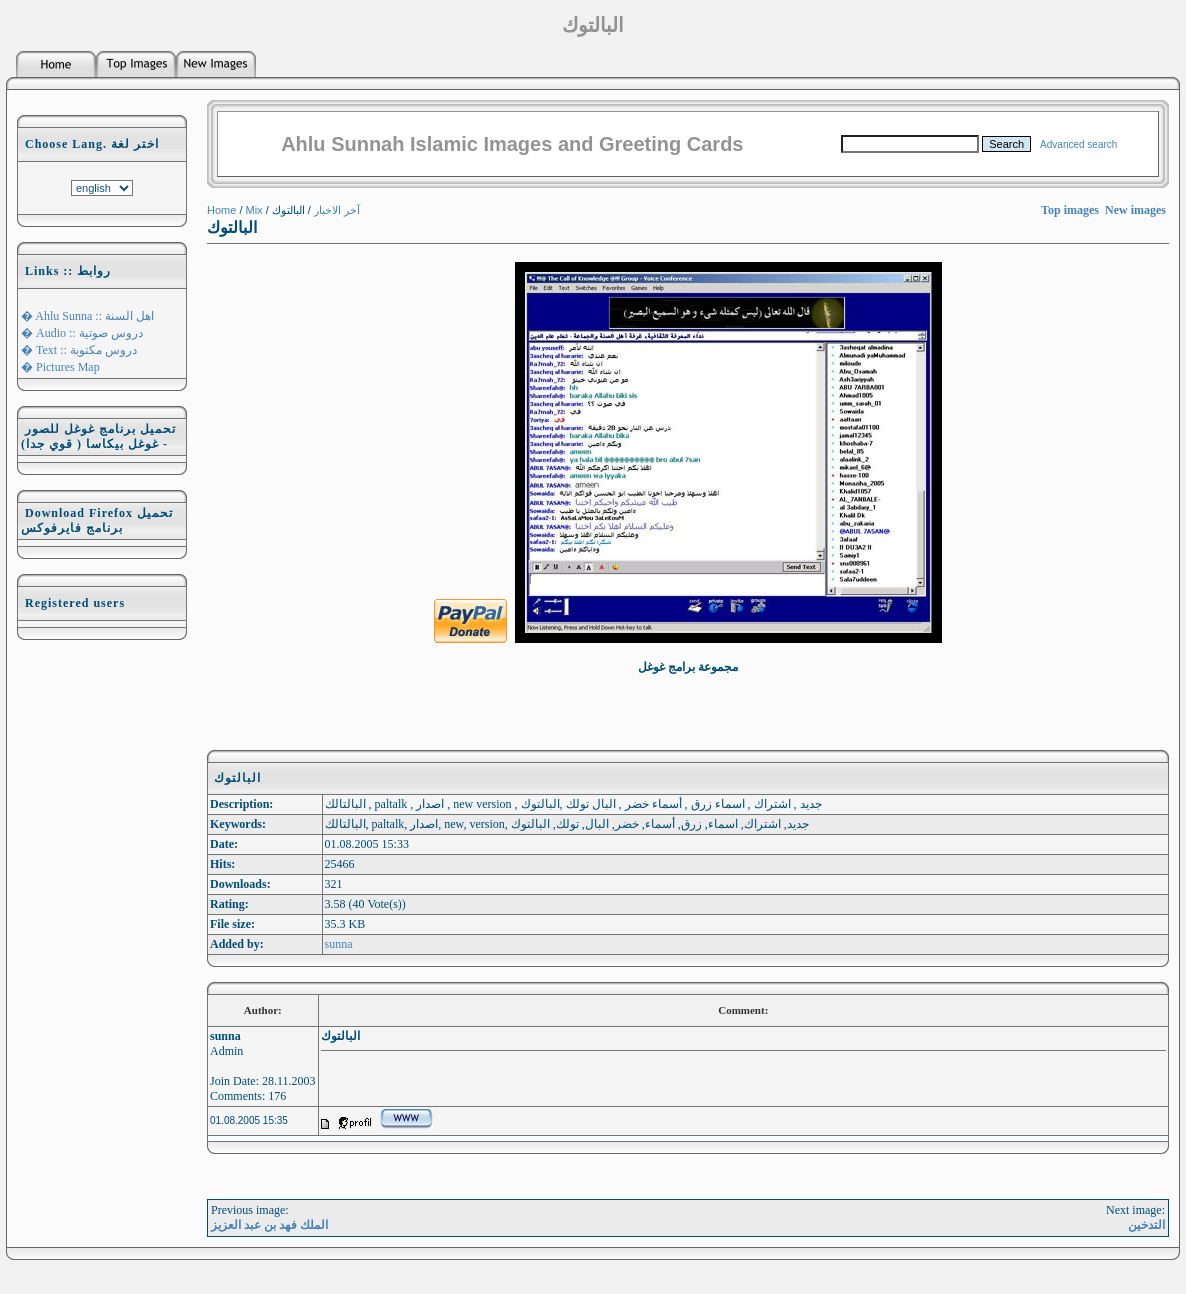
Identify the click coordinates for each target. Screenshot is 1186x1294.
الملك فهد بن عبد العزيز (269, 1225)
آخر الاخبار (337, 210)
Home (221, 210)
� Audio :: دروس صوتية (82, 333)
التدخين (1146, 1225)
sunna (339, 944)
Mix (254, 210)
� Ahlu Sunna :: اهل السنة (87, 316)
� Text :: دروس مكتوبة (79, 350)
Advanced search (1078, 144)
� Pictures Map (60, 367)
